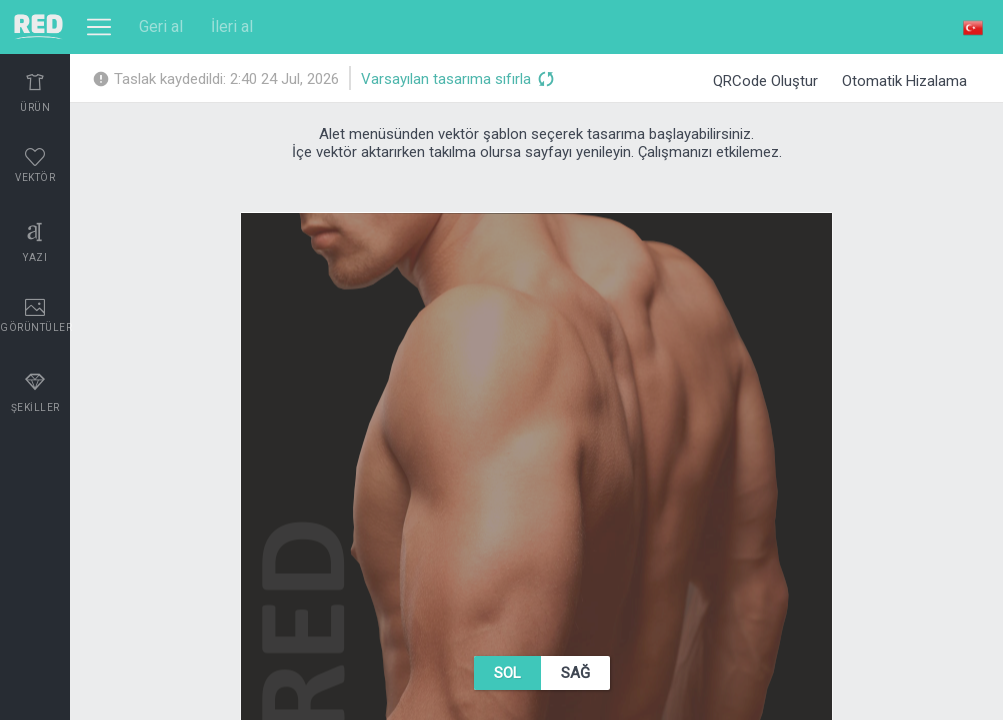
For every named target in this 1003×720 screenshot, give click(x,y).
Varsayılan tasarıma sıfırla (457, 80)
